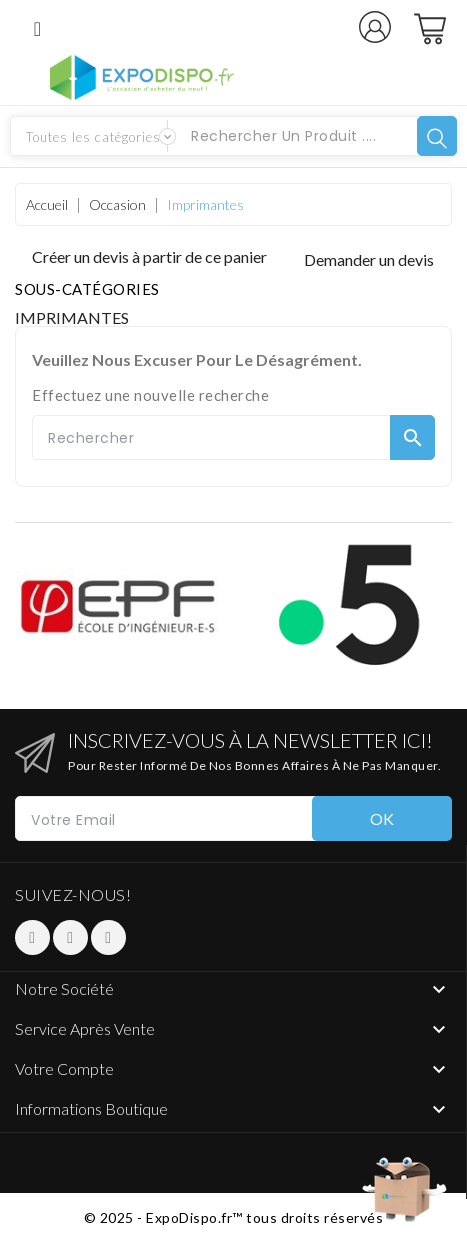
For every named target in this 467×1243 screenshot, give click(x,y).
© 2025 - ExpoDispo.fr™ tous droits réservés (234, 1217)
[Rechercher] (233, 437)
